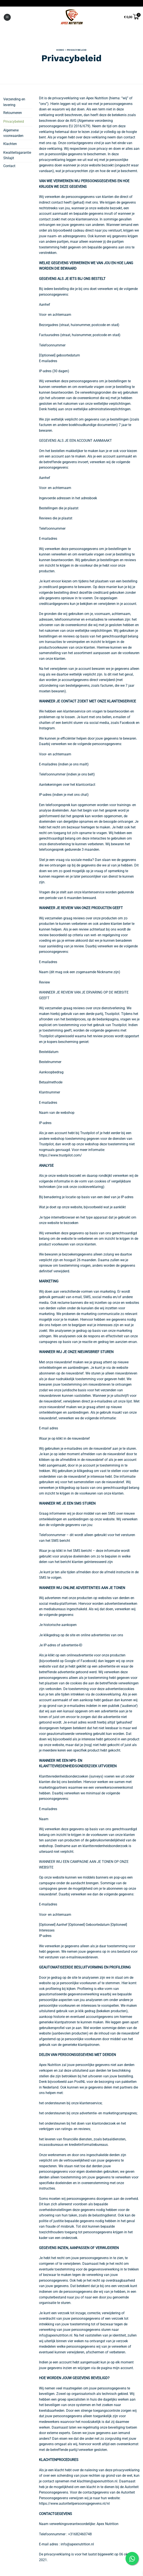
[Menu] (7, 17)
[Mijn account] (119, 17)
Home (60, 50)
